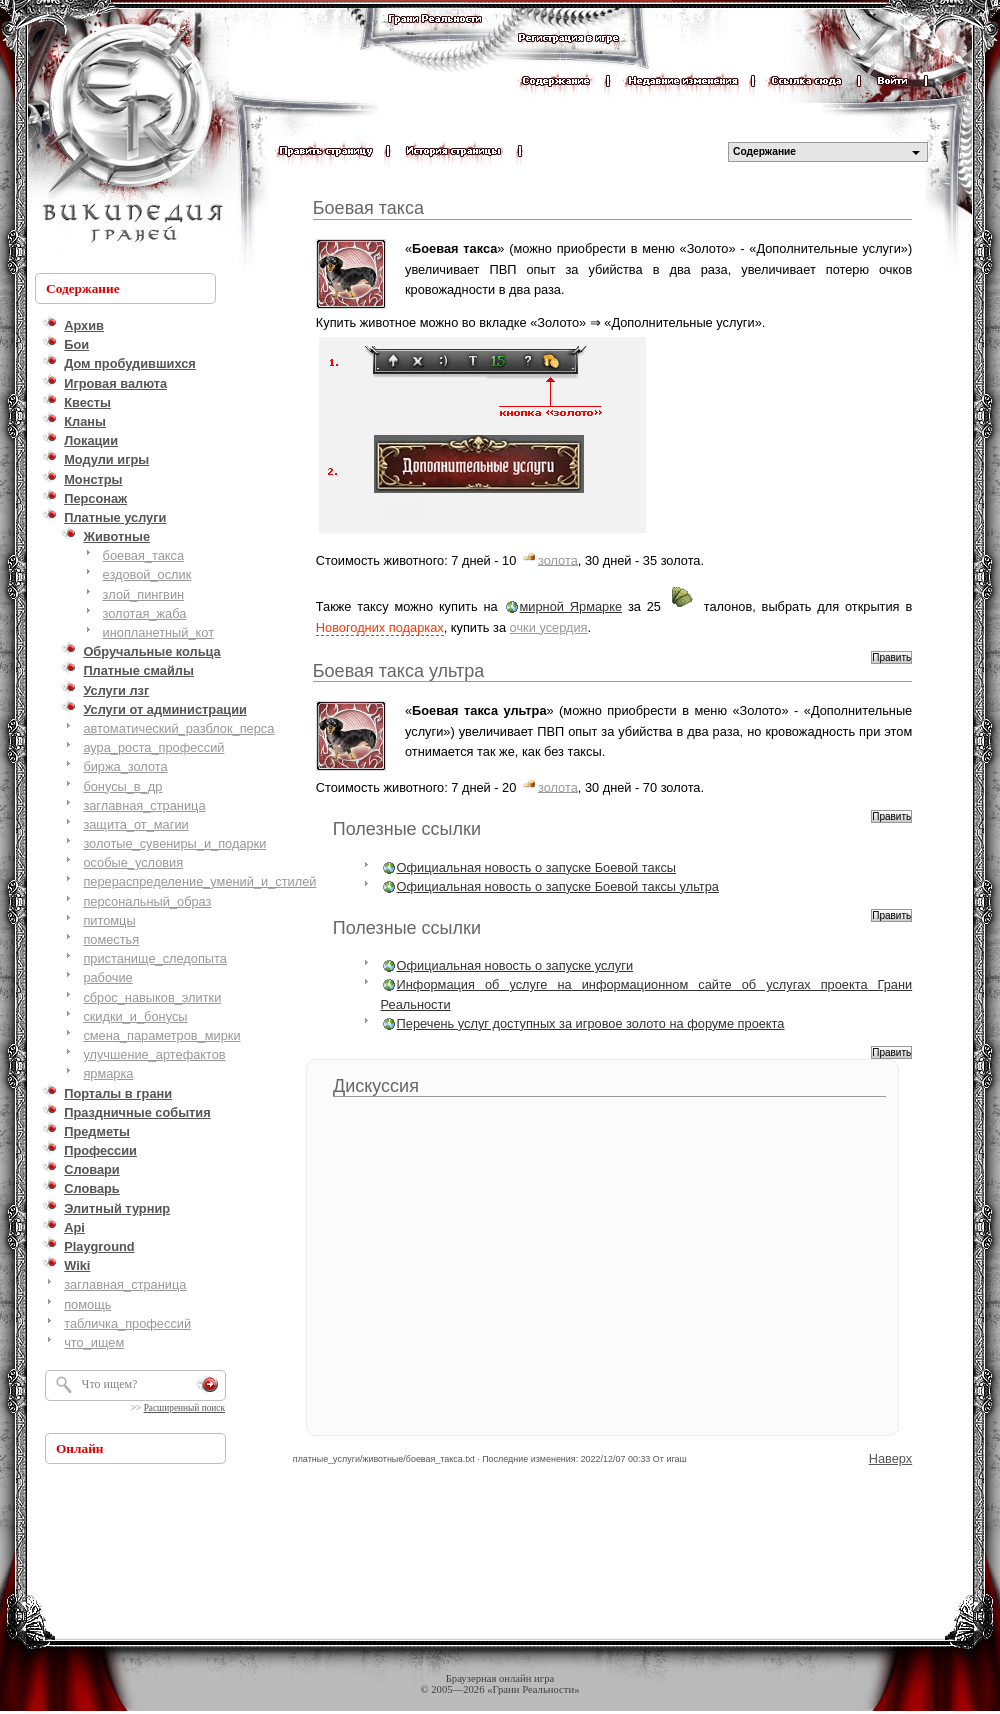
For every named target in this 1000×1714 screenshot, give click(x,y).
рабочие (107, 977)
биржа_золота (125, 766)
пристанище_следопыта (155, 958)
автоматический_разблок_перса (178, 728)
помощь (87, 1304)
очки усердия (549, 627)
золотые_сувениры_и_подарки (174, 843)
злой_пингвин (144, 594)
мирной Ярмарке (571, 606)
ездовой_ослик (147, 574)
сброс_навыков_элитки (152, 997)
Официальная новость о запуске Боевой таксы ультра (558, 886)
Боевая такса (368, 208)
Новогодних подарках (380, 627)
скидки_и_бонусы (135, 1016)
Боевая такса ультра (398, 671)
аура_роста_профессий (153, 747)
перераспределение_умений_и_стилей (199, 881)
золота (558, 559)
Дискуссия (376, 1086)
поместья (111, 939)
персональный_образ (147, 901)
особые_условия (133, 862)
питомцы (109, 920)
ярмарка (108, 1073)
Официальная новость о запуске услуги (515, 965)
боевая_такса (143, 555)
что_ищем (94, 1342)
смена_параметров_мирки (161, 1035)
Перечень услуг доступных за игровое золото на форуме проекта (591, 1023)
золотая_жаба (145, 613)
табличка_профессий (127, 1323)
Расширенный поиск (184, 1408)
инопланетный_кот (158, 632)
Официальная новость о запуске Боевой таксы (536, 867)
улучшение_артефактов (154, 1054)
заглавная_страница (144, 805)
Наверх (891, 1458)
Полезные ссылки (407, 829)
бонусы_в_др (122, 786)
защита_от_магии (135, 824)
